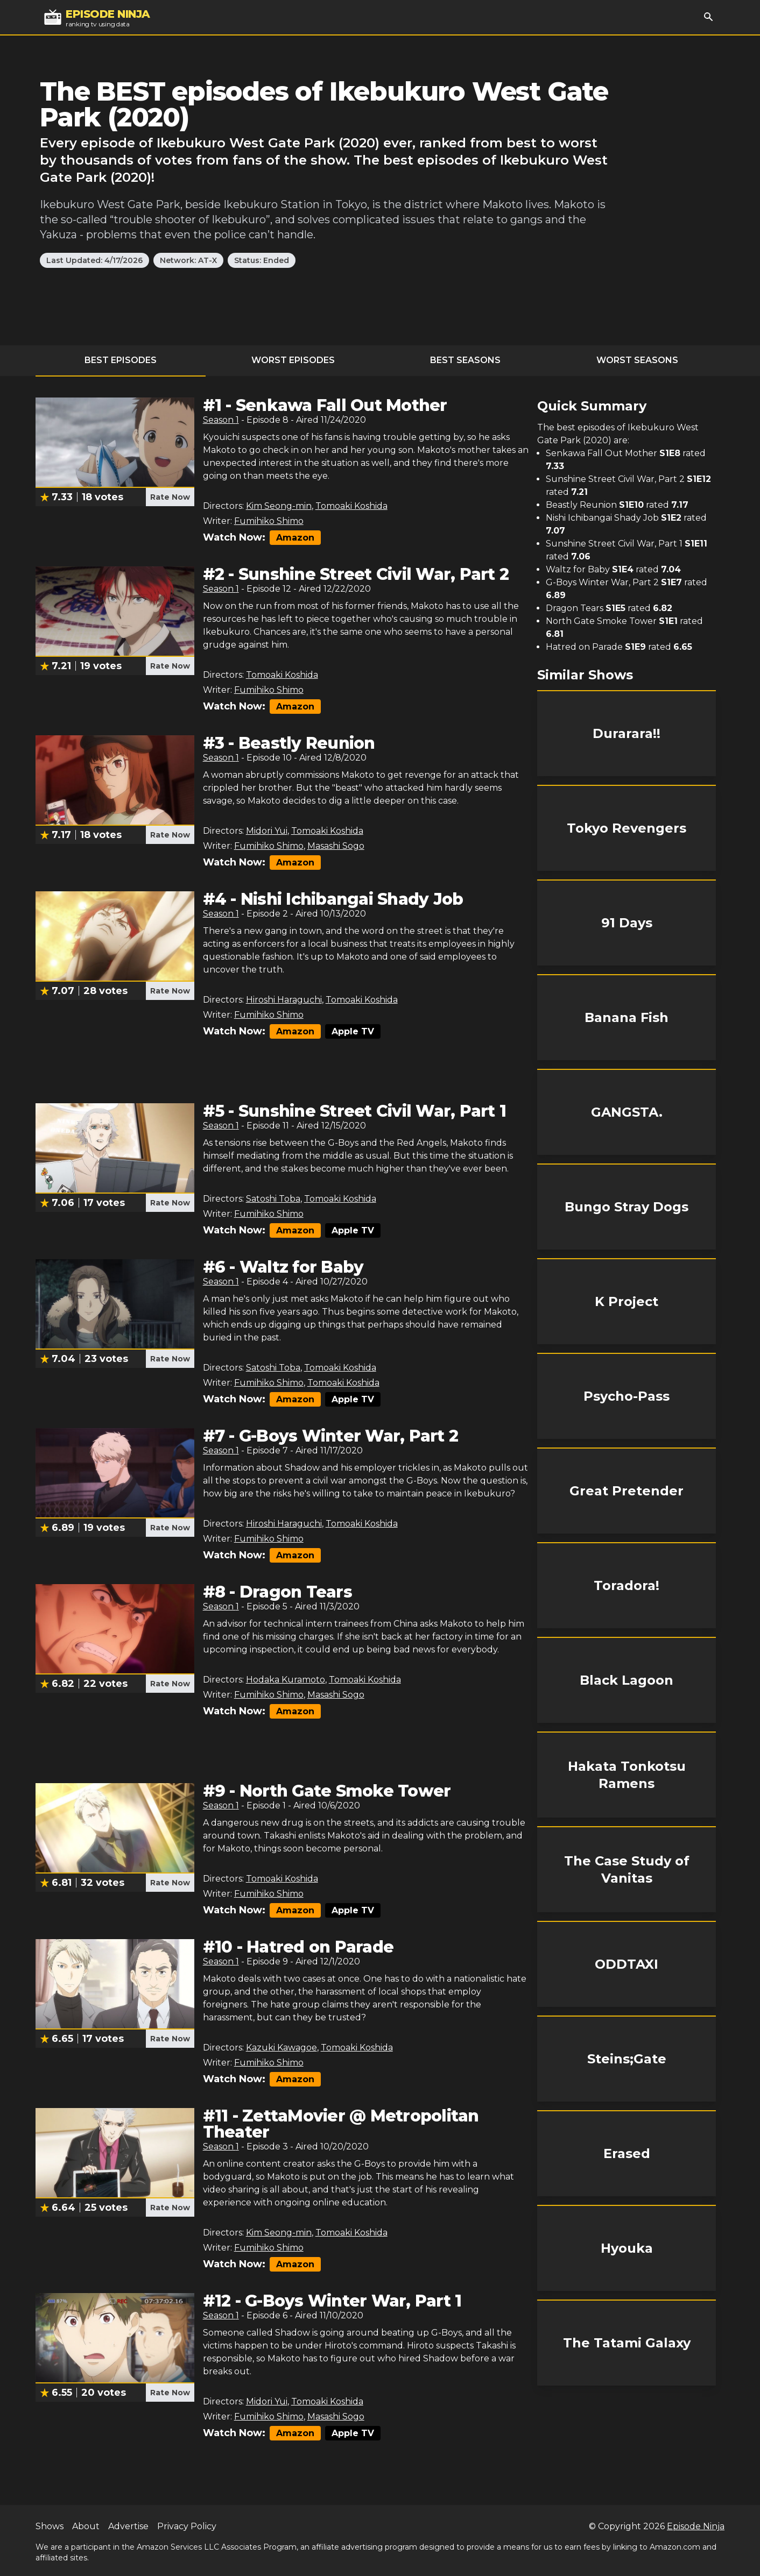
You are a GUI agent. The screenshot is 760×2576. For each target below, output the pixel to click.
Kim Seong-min (279, 506)
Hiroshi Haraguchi (284, 1000)
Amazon (295, 538)
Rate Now (170, 497)
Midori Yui (266, 831)
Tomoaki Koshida (351, 506)
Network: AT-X (188, 260)
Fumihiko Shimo (269, 521)
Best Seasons (465, 360)
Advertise (128, 2526)
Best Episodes (121, 360)
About (86, 2526)
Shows (50, 2526)
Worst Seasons (637, 360)
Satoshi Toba (273, 1199)
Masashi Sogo (335, 846)
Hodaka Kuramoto (285, 1679)
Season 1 (221, 420)
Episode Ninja (695, 2526)
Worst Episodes (293, 360)
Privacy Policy (186, 2526)
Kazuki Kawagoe (281, 2047)
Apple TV (353, 1031)
